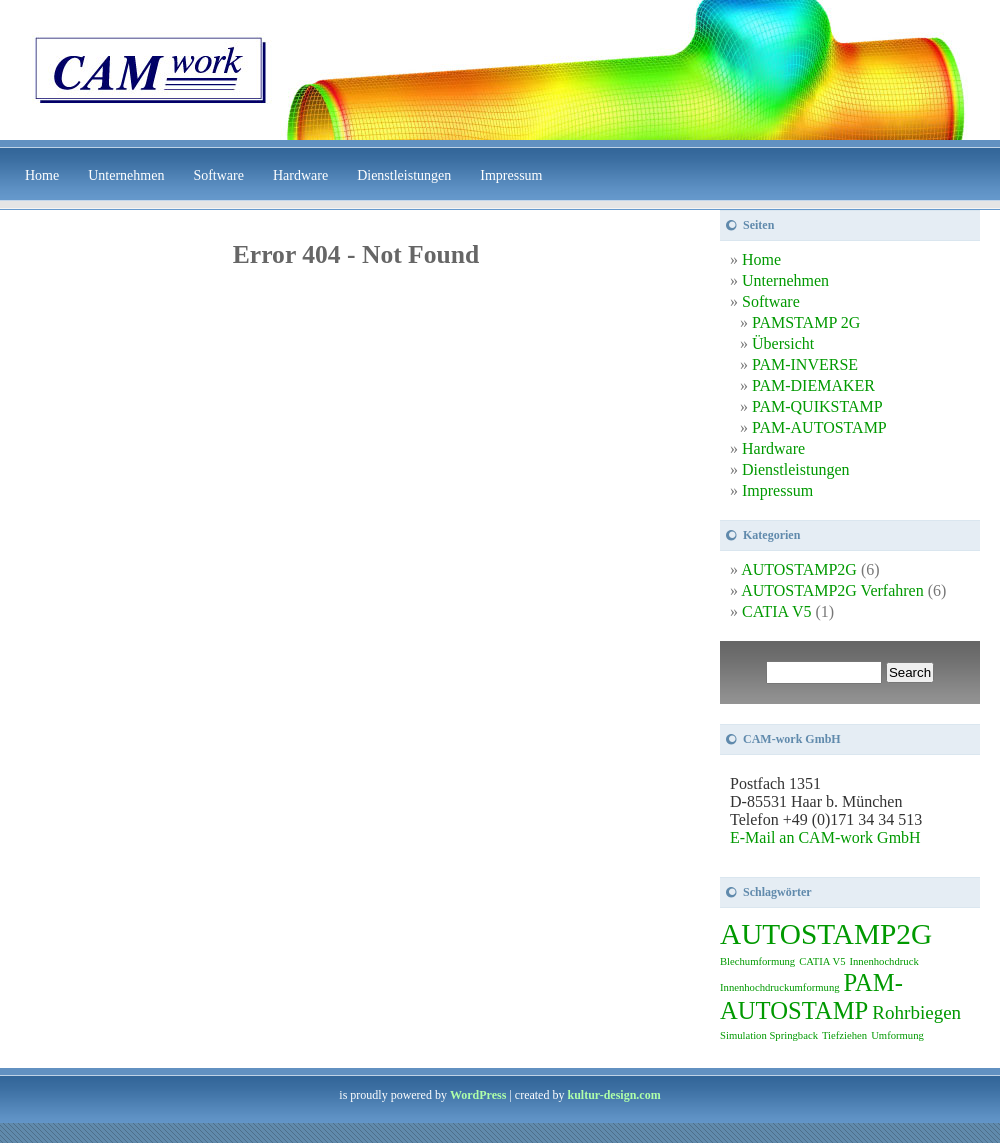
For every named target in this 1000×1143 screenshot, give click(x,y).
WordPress (478, 1095)
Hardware (300, 175)
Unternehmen (126, 175)
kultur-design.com (613, 1095)
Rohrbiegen (916, 1012)
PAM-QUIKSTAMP (817, 406)
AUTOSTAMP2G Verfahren (832, 590)
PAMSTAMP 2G (806, 322)
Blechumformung (757, 961)
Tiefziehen (844, 1035)
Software (218, 175)
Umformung (897, 1035)
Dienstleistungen (404, 175)
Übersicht (783, 343)
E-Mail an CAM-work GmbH (825, 837)
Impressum (511, 175)
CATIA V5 (777, 611)
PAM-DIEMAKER (813, 385)
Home (42, 175)
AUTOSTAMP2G (799, 569)
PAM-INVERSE (805, 364)
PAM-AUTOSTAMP (819, 427)
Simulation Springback (769, 1035)
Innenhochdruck (883, 961)
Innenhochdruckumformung (780, 987)
